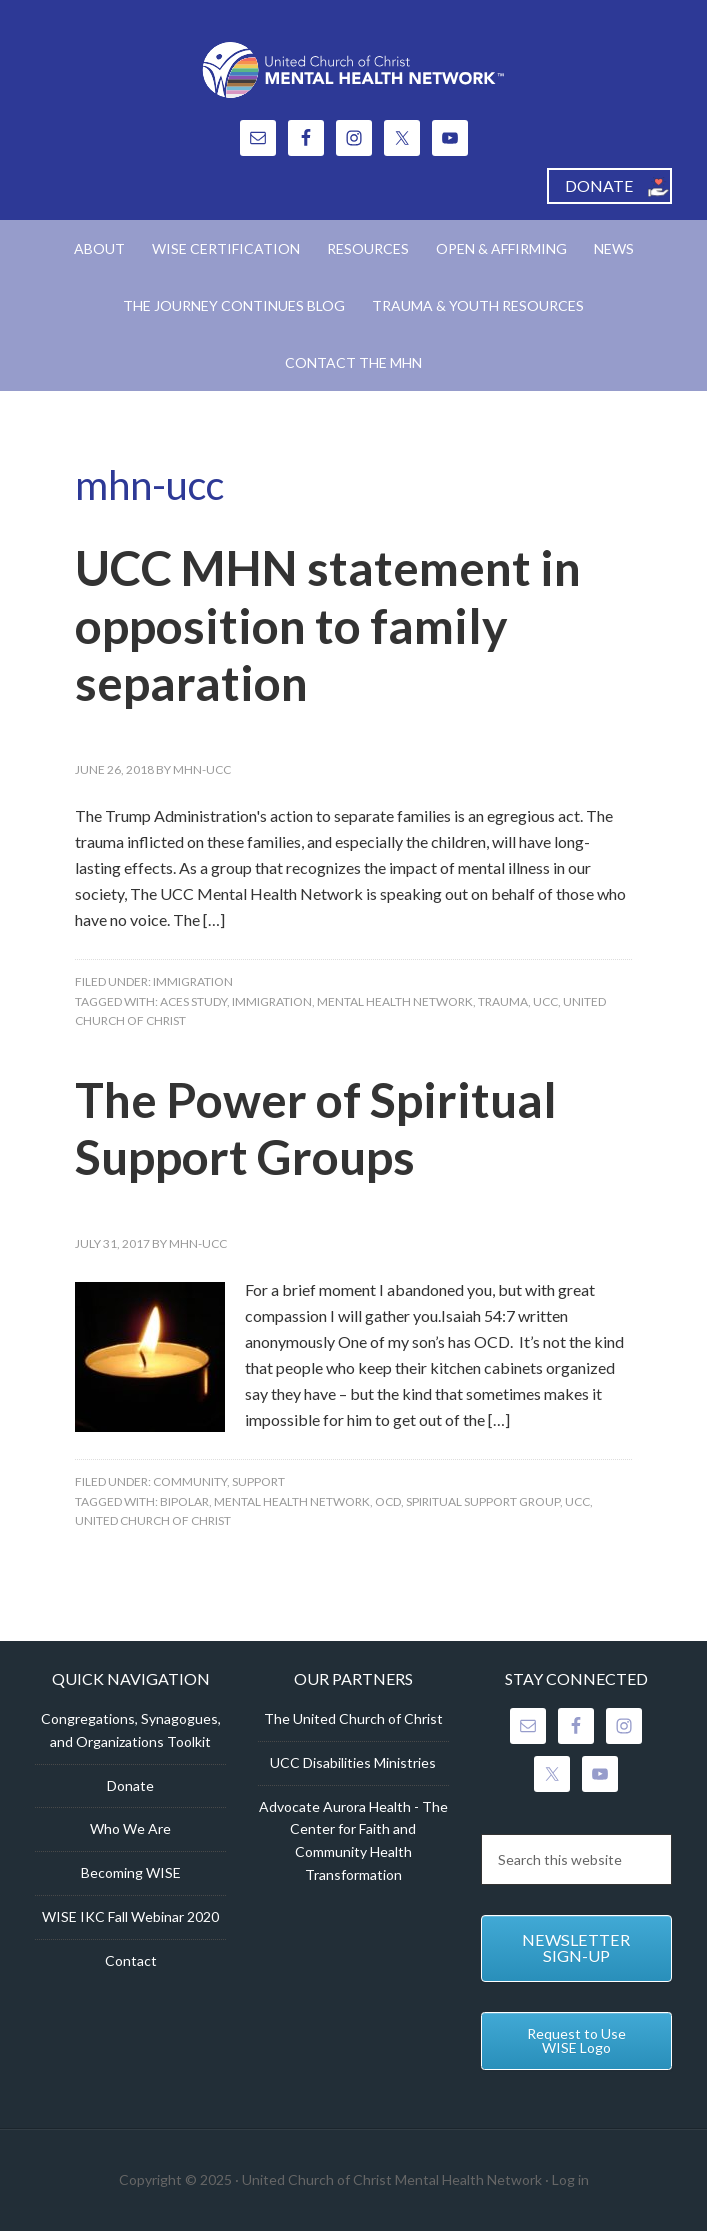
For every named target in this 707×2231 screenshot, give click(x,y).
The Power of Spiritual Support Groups (316, 1128)
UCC (545, 1001)
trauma (503, 1001)
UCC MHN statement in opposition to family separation (328, 625)
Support (258, 1481)
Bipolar (184, 1501)
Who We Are (130, 1828)
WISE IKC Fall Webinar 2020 (130, 1916)
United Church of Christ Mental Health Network (353, 70)
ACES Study (193, 1001)
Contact (131, 1960)
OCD (388, 1501)
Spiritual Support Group (483, 1501)
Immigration (193, 981)
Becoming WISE (131, 1872)
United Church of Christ (153, 1520)
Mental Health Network (395, 1001)
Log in (570, 2179)
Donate (130, 1785)
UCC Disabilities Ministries (353, 1762)
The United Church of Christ (353, 1718)
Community (190, 1481)
